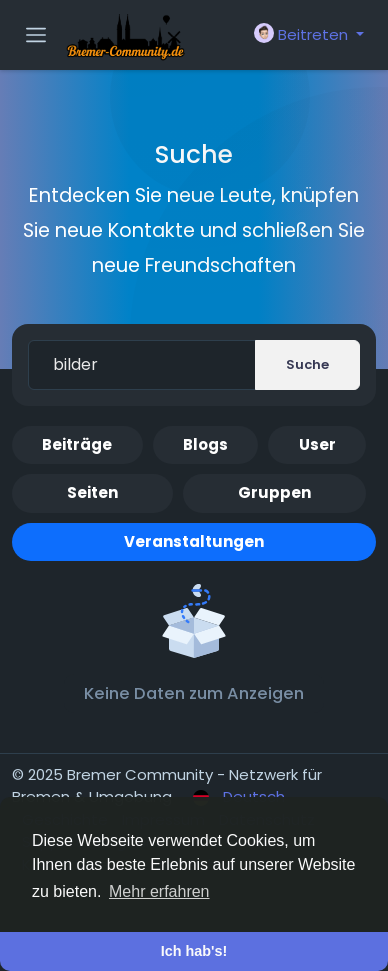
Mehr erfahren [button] (159, 891)
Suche (307, 364)
